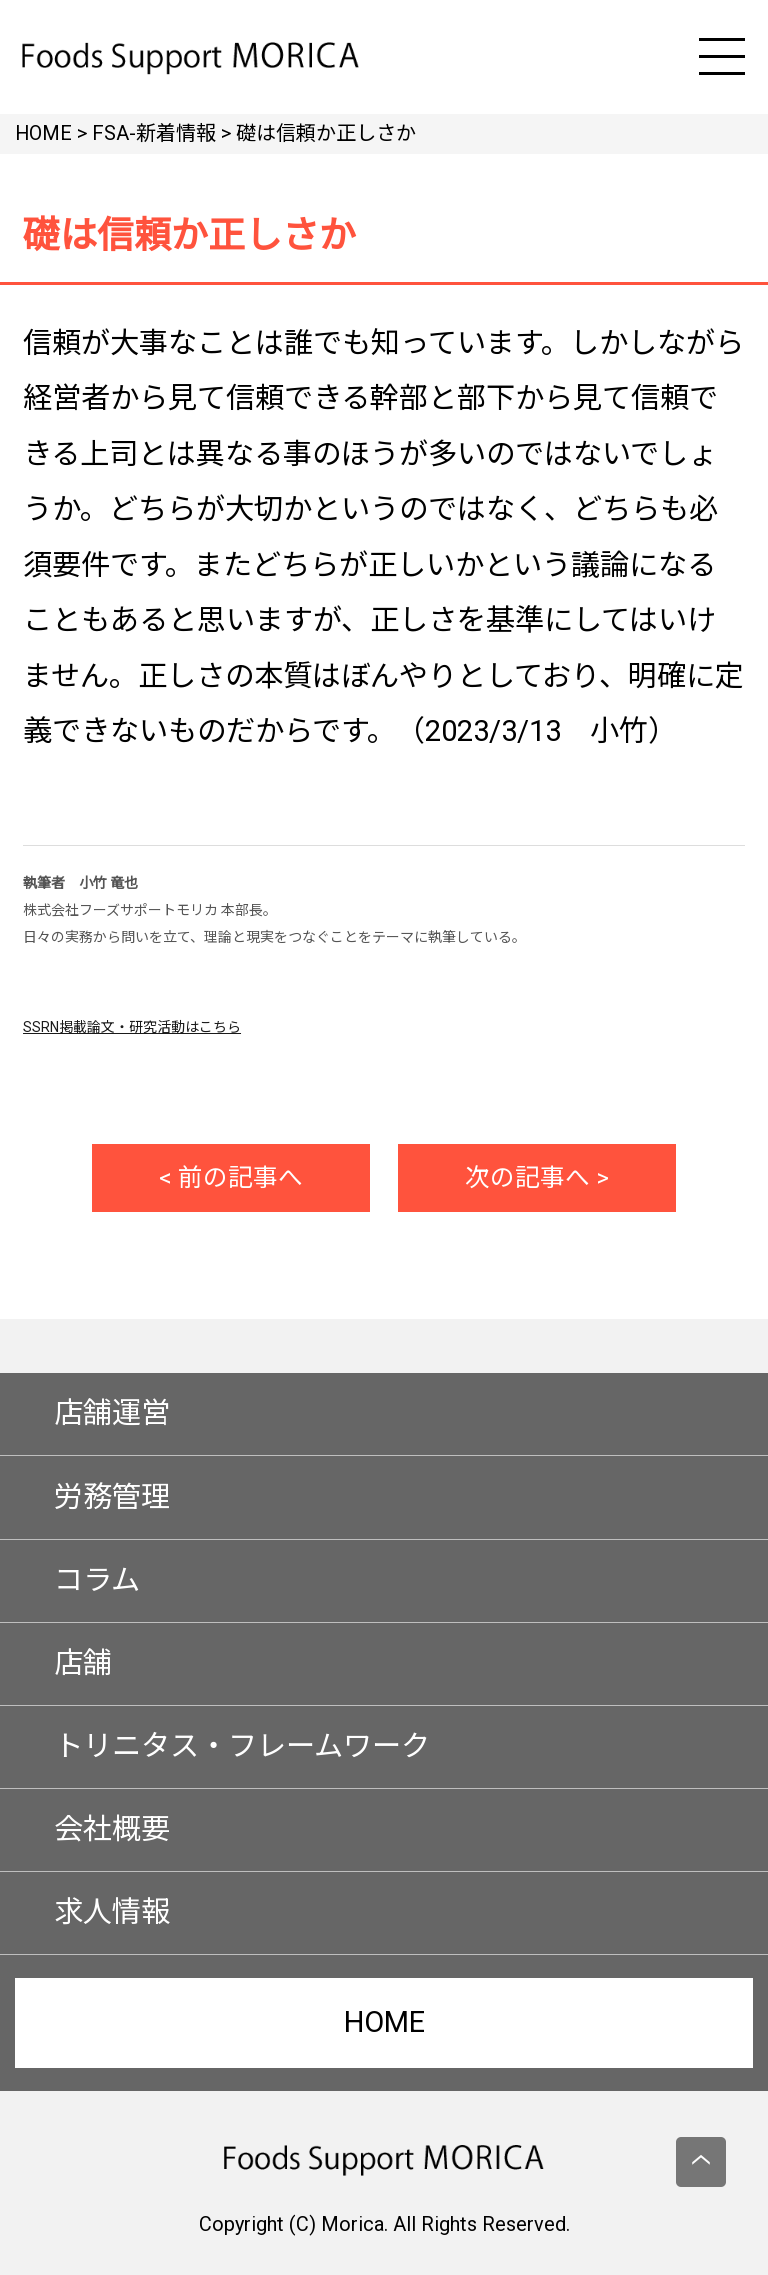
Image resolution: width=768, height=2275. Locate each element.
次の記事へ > (537, 1177)
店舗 (83, 1663)
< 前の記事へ (231, 1177)
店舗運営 (112, 1413)
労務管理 (112, 1497)
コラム (97, 1580)
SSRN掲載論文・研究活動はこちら (132, 1027)
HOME (384, 2022)
